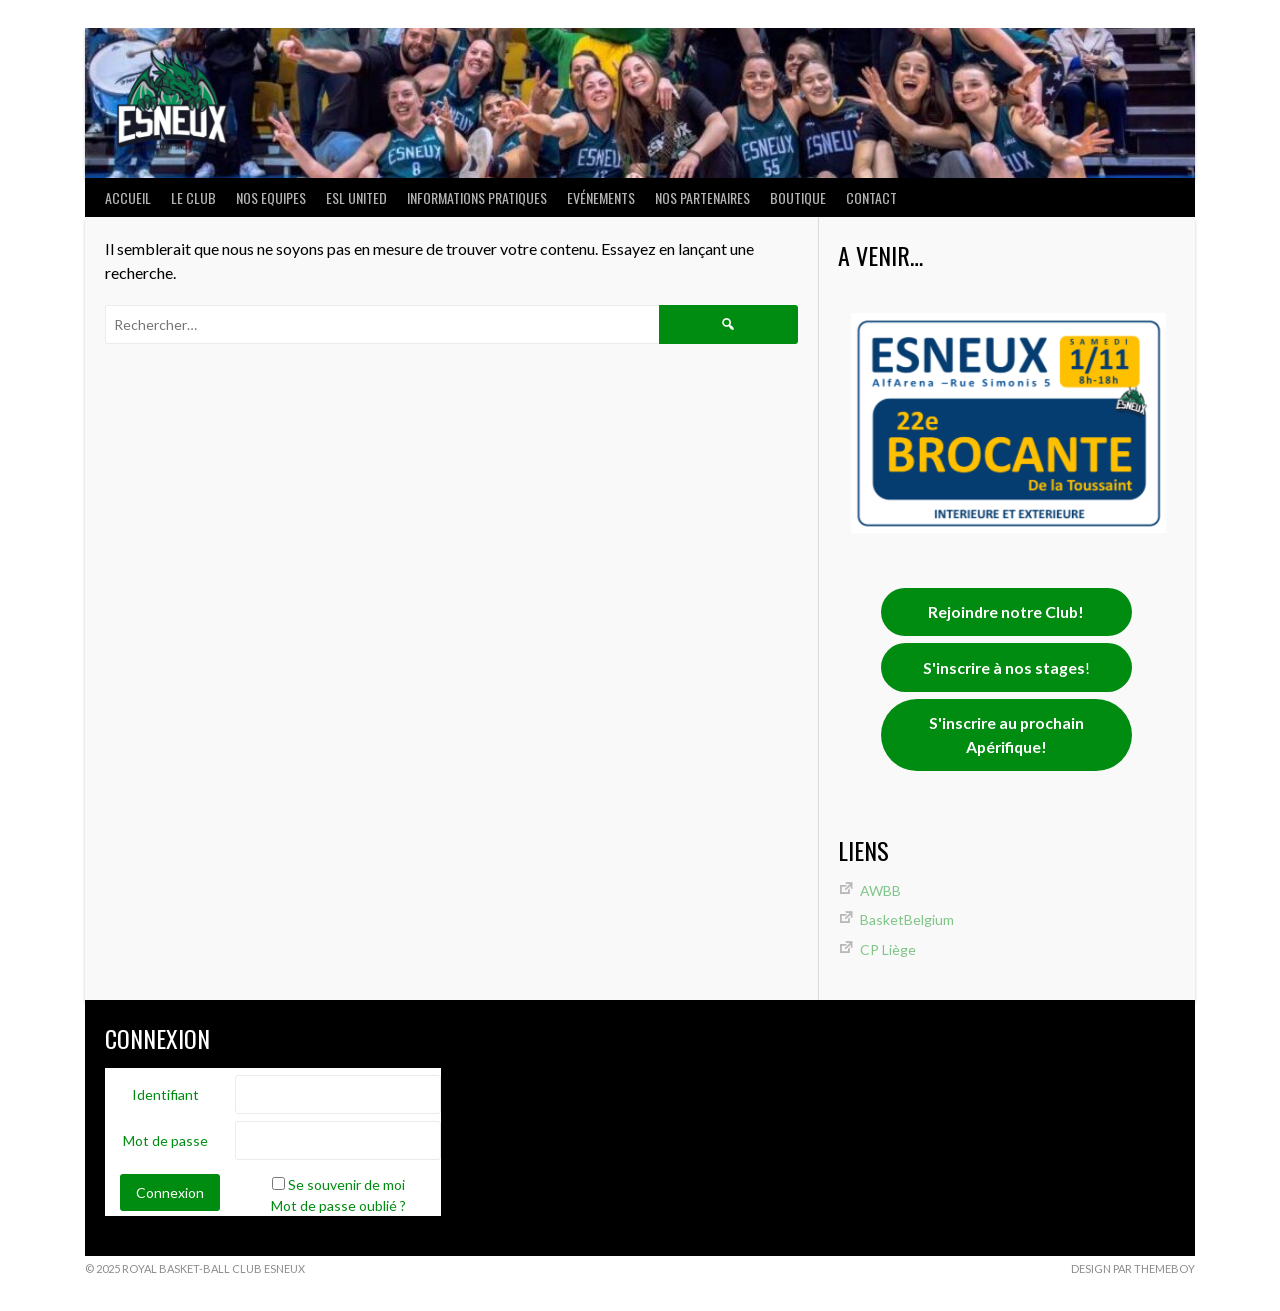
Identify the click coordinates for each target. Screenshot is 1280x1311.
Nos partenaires (702, 197)
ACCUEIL (128, 197)
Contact (871, 197)
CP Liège (888, 949)
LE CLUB (193, 197)
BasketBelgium (907, 919)
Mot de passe (165, 1140)
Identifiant (165, 1094)
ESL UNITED (356, 197)
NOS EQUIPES (271, 197)
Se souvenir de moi (346, 1184)
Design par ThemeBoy (1133, 1268)
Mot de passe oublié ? (338, 1205)
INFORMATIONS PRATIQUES (477, 197)
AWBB (880, 890)
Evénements (601, 197)
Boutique (798, 197)
